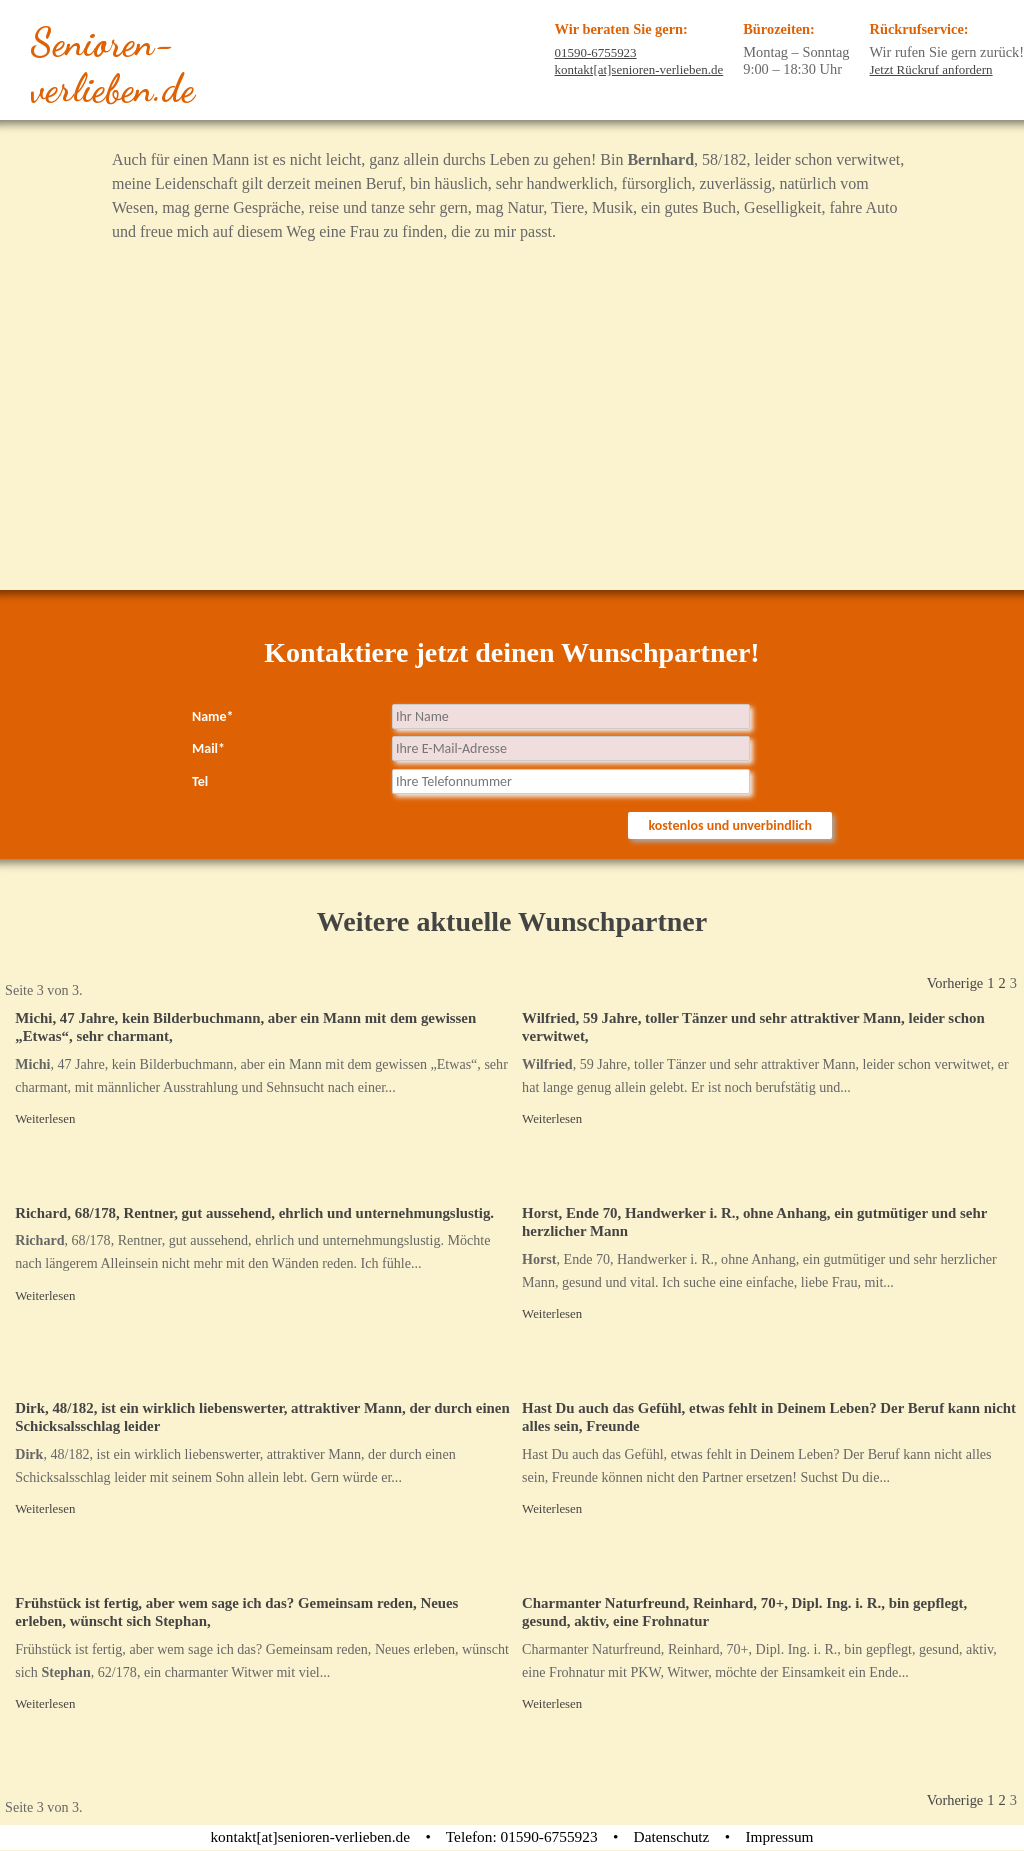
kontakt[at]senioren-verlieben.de (639, 69)
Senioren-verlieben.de (112, 66)
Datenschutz (672, 1836)
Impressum (779, 1836)
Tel (200, 781)
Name (213, 716)
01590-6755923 (596, 52)
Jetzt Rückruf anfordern (931, 69)
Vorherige (955, 983)
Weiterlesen (45, 1119)
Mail (208, 748)
